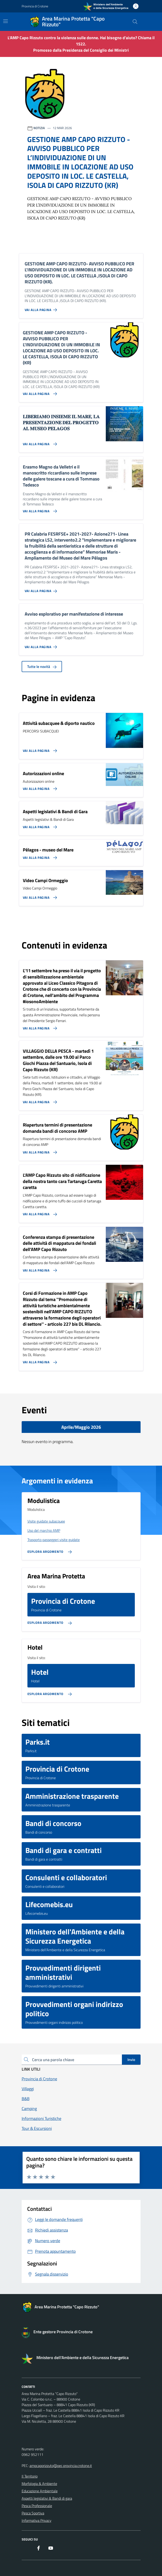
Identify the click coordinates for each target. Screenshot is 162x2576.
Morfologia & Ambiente (39, 2483)
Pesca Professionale (37, 2505)
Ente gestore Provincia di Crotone (63, 2331)
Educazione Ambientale (40, 2491)
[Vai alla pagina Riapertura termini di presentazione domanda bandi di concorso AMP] (39, 1150)
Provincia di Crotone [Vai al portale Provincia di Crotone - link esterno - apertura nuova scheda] (35, 6)
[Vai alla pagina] (39, 748)
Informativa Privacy (36, 2520)
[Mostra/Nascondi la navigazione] (5, 21)
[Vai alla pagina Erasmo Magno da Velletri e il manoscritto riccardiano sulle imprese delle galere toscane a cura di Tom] (39, 509)
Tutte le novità (41, 666)
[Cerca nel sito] (134, 21)
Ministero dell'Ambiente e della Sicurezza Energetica (82, 2357)
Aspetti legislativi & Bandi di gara (47, 2498)
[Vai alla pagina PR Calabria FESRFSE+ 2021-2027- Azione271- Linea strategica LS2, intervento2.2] (42, 589)
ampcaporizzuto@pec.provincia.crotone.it (60, 2465)
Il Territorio (30, 2476)
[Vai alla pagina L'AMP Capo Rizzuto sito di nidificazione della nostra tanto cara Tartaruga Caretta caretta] (39, 1212)
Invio (131, 2059)
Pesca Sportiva (33, 2513)
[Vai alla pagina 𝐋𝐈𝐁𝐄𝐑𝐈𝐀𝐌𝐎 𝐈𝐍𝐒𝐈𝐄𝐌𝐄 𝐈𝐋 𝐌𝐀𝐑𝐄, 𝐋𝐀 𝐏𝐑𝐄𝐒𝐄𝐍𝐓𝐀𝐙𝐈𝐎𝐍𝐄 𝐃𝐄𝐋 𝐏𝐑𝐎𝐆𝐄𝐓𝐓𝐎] (39, 442)
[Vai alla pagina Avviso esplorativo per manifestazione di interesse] (42, 645)
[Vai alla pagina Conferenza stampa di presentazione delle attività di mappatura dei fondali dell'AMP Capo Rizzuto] (39, 1268)
